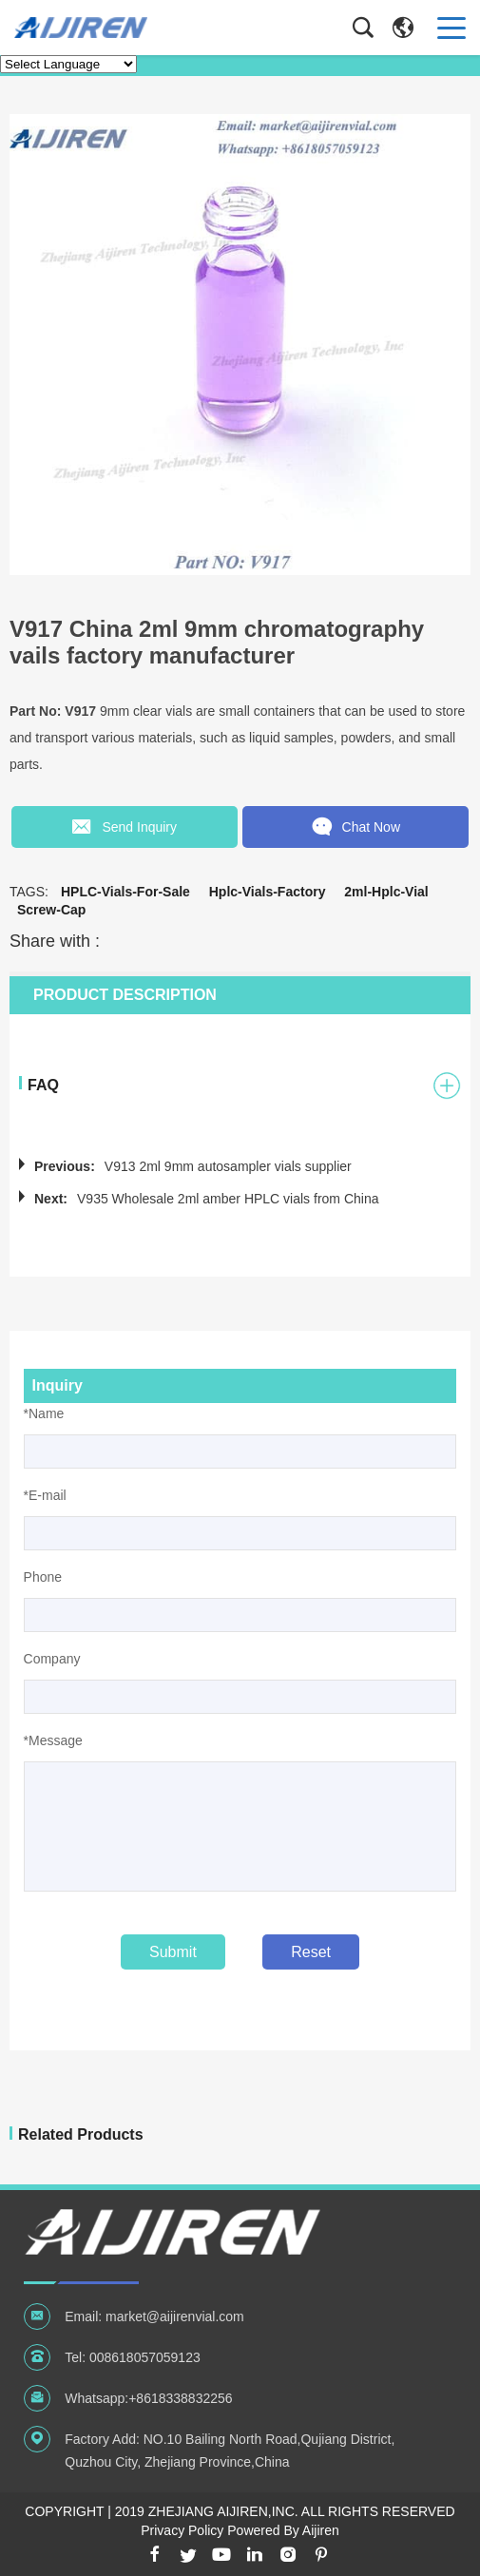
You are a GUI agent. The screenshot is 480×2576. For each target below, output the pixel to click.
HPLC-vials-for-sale (125, 889)
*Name (44, 1411)
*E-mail (45, 1493)
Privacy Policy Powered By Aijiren (240, 2528)
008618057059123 (145, 2355)
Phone (43, 1575)
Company (52, 1656)
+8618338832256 (180, 2396)
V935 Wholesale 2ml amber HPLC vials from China (227, 1196)
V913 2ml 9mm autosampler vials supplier (228, 1164)
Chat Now (357, 827)
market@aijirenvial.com (175, 2314)
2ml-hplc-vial (386, 889)
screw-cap (51, 907)
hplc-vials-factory (267, 889)
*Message (53, 1738)
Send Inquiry (123, 827)
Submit (173, 1950)
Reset (311, 1950)
